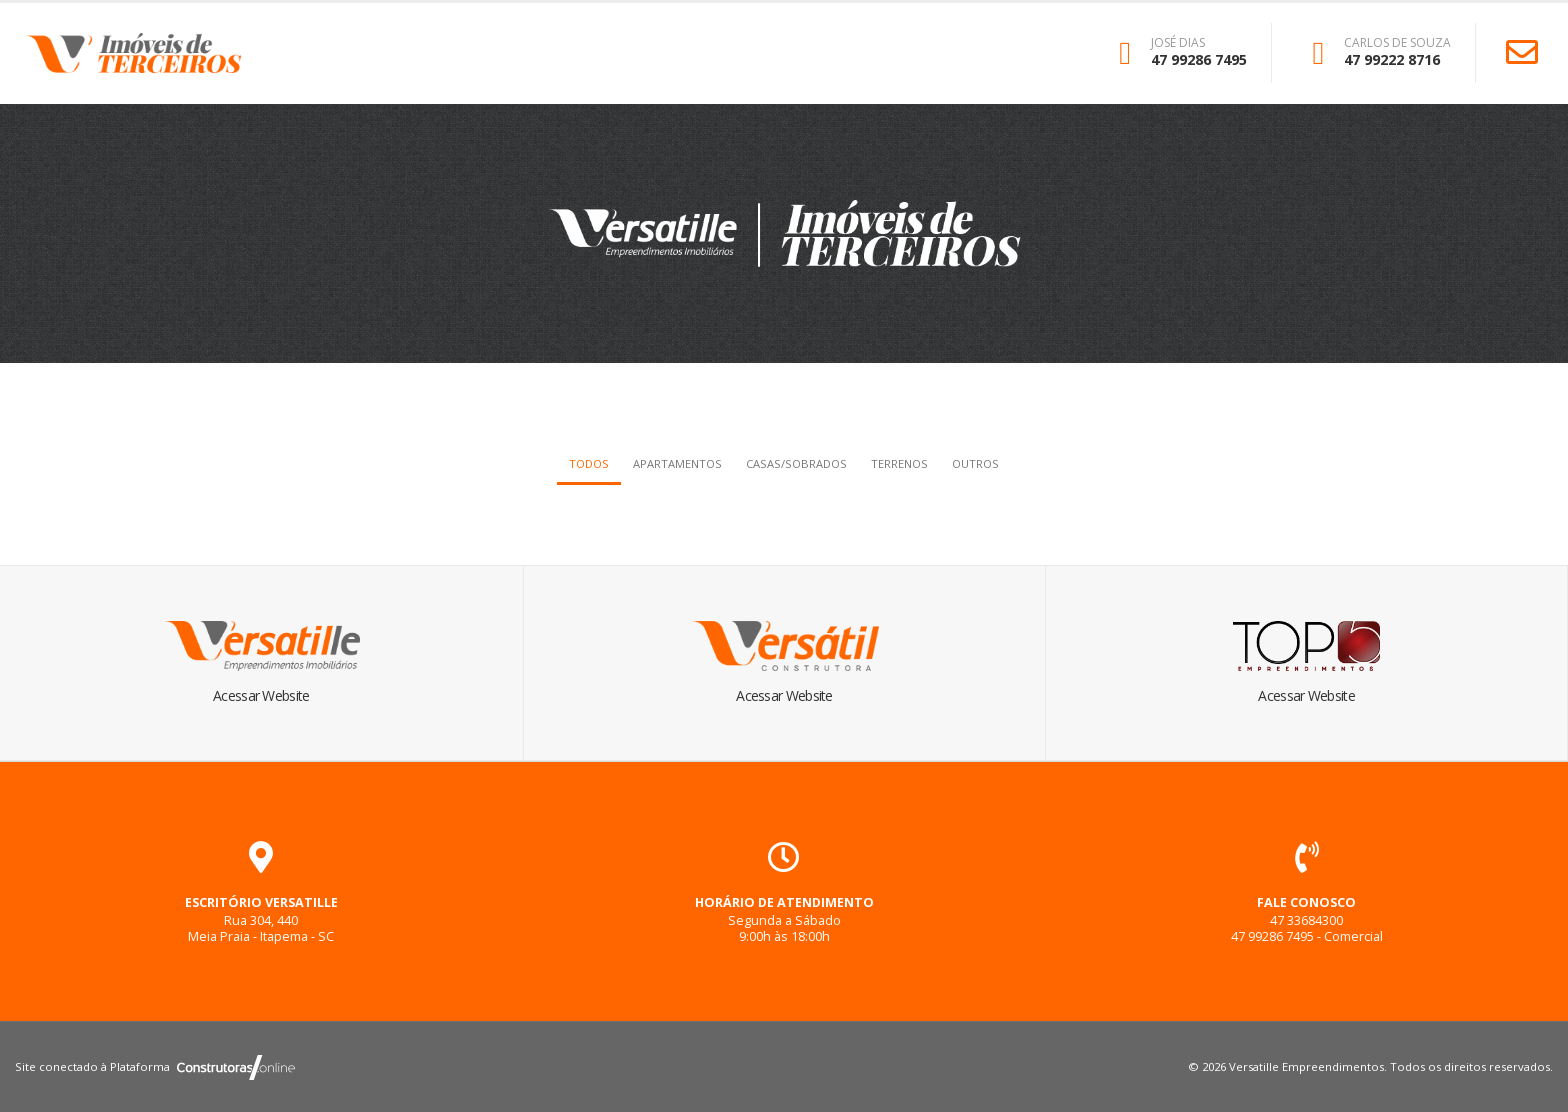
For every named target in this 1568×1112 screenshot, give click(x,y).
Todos (589, 463)
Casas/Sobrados (796, 463)
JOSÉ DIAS (1178, 43)
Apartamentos (677, 463)
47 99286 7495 (1199, 59)
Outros (975, 463)
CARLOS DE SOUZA (1397, 43)
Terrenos (899, 463)
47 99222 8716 (1392, 59)
